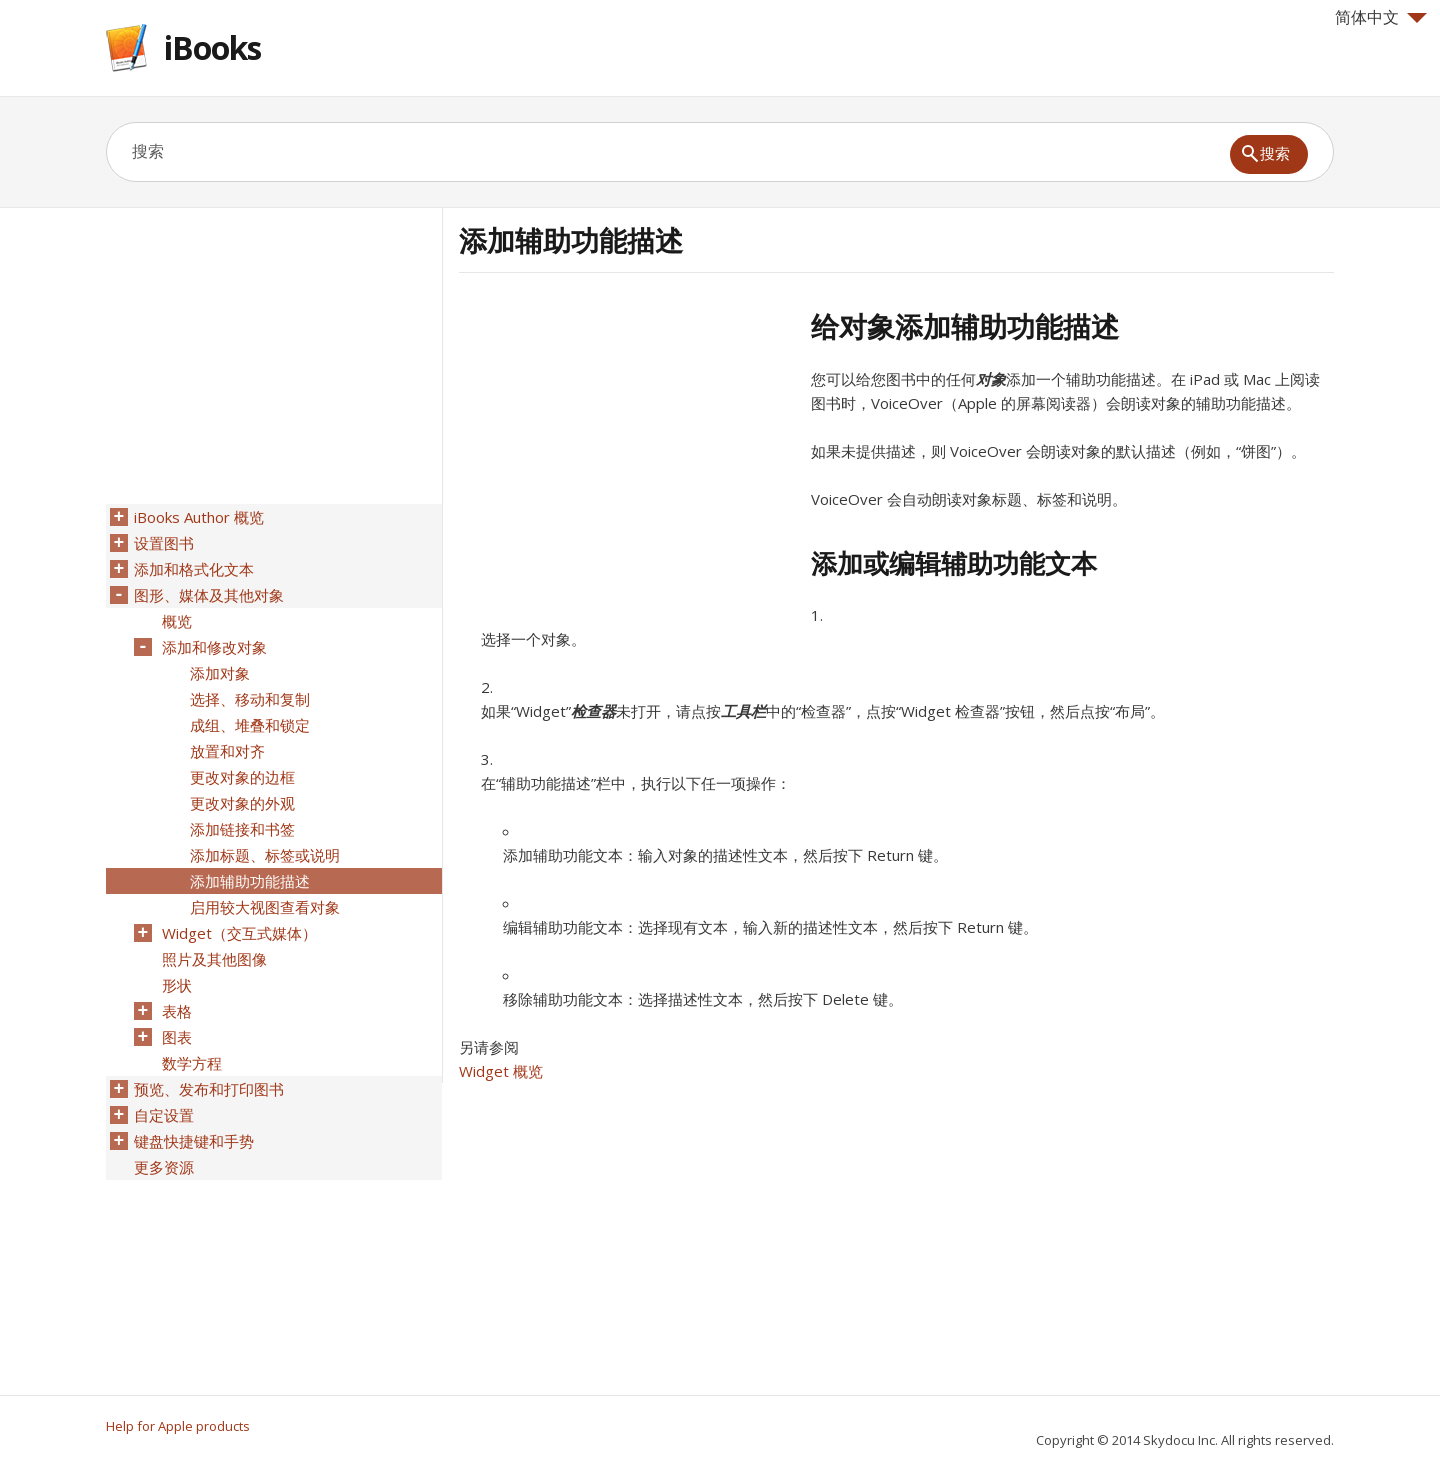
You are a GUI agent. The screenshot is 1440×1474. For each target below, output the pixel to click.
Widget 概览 (501, 1071)
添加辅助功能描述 (250, 881)
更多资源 (164, 1167)
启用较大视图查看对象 (265, 907)
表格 (177, 1011)
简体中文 (1381, 17)
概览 (177, 621)
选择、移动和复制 (250, 699)
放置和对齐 (227, 751)
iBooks (212, 47)
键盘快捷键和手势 (194, 1141)
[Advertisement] (627, 449)
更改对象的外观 (242, 803)
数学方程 (192, 1063)
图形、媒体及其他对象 (209, 595)
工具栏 (743, 711)
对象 (991, 379)
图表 (177, 1037)
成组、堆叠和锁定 (250, 725)
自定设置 (164, 1115)
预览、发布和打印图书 (209, 1089)
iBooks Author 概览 (199, 517)
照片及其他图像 (214, 959)
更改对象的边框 (242, 777)
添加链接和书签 (242, 829)
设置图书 (164, 543)
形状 (177, 985)
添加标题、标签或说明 (265, 855)
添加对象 (220, 673)
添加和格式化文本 (194, 569)
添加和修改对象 (214, 647)
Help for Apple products (178, 1426)
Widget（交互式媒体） (239, 933)
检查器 (593, 711)
